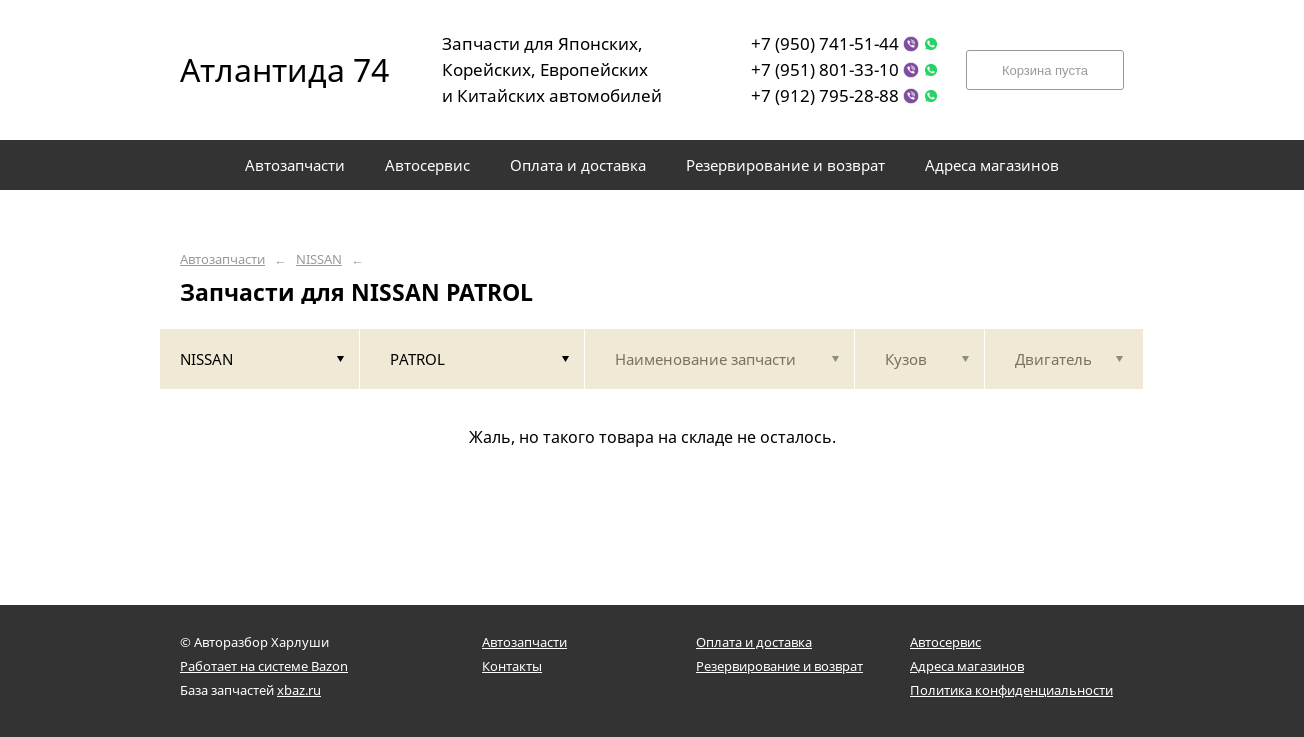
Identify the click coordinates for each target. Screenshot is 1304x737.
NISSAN (319, 259)
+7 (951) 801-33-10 (825, 69)
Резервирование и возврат (779, 666)
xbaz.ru (299, 690)
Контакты (512, 666)
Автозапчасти (222, 259)
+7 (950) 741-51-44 (825, 43)
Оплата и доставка (754, 642)
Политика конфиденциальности (1011, 690)
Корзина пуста (1045, 70)
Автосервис (945, 642)
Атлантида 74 (270, 69)
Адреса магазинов (967, 666)
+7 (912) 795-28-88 (825, 95)
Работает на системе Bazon (264, 666)
